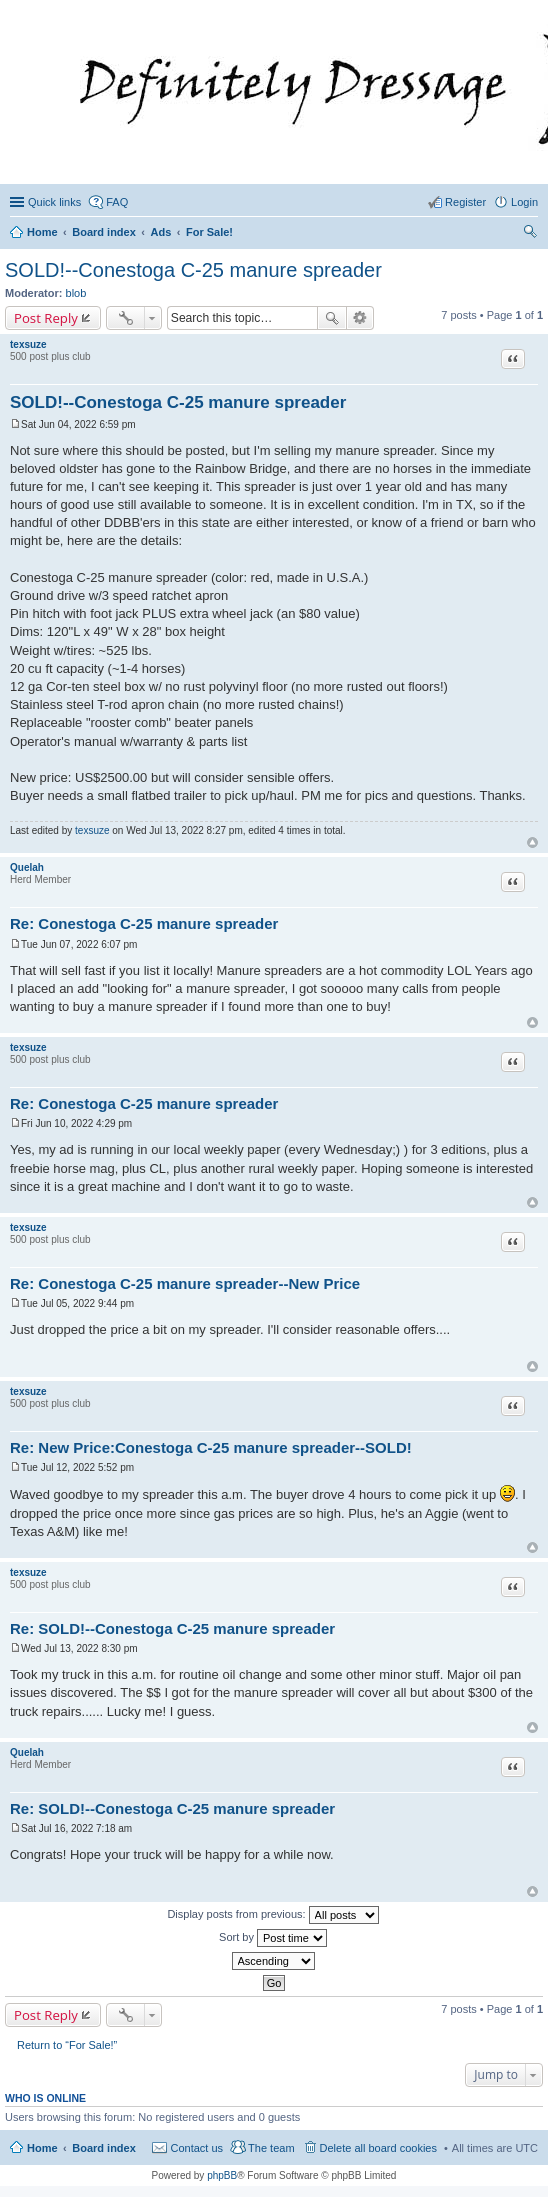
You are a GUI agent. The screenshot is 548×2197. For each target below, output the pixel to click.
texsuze (28, 344)
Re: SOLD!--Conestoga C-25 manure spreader (172, 1628)
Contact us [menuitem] (196, 2148)
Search (332, 318)
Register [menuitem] (465, 202)
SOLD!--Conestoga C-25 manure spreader (193, 270)
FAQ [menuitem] (117, 202)
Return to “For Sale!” (67, 2045)
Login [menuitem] (524, 202)
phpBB (222, 2175)
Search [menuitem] (530, 234)
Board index (104, 2148)
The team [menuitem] (271, 2148)
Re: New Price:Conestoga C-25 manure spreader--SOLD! (211, 1447)
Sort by (273, 1938)
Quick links (54, 202)
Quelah (27, 867)
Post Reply (46, 318)
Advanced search (360, 318)
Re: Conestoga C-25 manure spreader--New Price (185, 1283)
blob (76, 293)
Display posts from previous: (272, 1915)
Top (532, 842)
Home (42, 2148)
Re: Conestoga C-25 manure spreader (144, 923)
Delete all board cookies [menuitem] (378, 2148)
